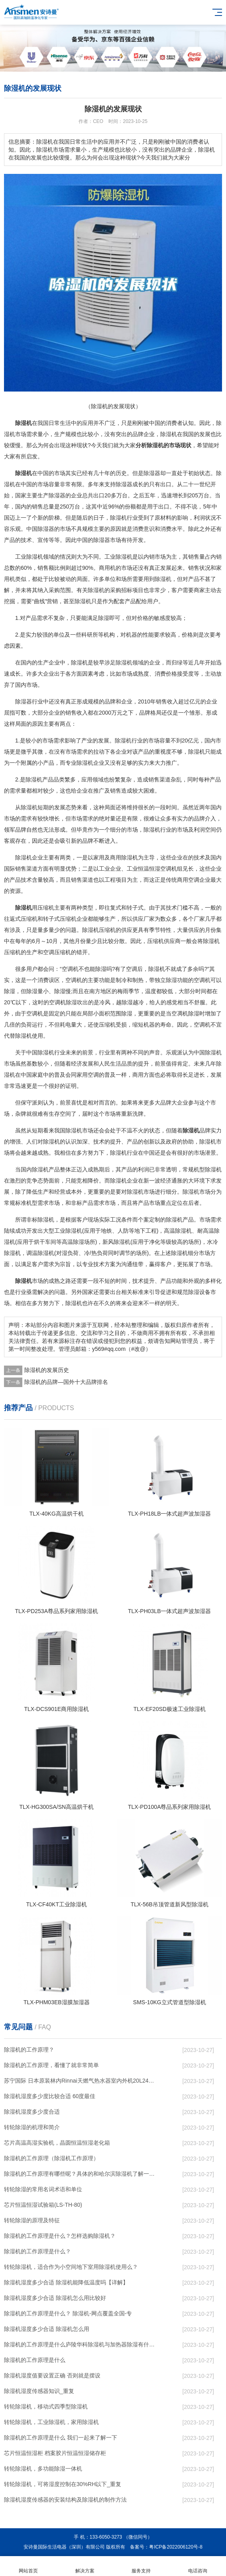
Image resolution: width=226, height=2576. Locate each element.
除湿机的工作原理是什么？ (37, 2251)
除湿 (165, 434)
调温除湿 (37, 1253)
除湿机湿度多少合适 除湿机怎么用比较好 (55, 2298)
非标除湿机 (40, 1219)
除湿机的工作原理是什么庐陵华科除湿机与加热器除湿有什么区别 (80, 2344)
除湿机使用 (29, 1036)
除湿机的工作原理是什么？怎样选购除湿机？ (60, 2236)
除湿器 (151, 473)
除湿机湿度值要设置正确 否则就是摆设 (52, 2375)
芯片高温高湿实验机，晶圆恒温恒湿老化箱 (57, 2143)
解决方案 (85, 2566)
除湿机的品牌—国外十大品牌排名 (66, 1382)
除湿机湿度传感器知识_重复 (39, 2391)
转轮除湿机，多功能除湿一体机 (43, 2468)
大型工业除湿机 (62, 1231)
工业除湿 (115, 556)
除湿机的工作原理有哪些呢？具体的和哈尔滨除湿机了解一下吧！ (80, 2174)
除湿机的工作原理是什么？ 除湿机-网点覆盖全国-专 (68, 2313)
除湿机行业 (124, 517)
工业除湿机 (29, 556)
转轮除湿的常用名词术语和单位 (43, 2189)
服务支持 (141, 2566)
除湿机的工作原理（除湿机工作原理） (51, 2158)
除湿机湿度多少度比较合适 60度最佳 (49, 2096)
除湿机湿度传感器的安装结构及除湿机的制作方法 (65, 2499)
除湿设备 (199, 1292)
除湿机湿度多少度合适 (32, 2111)
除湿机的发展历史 (46, 1370)
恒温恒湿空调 (154, 868)
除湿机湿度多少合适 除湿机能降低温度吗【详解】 (66, 2282)
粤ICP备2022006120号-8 (175, 2547)
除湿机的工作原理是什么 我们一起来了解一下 (60, 2437)
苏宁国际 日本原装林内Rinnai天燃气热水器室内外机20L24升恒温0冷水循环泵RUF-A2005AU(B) (80, 2080)
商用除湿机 (124, 857)
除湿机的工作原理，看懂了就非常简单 (51, 2065)
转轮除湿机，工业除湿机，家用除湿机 (51, 2422)
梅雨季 (125, 991)
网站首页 (28, 2566)
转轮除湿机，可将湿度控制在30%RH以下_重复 (62, 2484)
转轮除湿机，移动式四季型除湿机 (46, 2406)
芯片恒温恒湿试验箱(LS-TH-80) (43, 2205)
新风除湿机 (116, 1242)
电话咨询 (197, 2566)
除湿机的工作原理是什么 (34, 2360)
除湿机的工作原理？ (29, 2049)
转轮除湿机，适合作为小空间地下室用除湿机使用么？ (71, 2267)
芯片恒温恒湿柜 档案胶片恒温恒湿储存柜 (55, 2453)
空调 (193, 880)
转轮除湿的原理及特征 (32, 2220)
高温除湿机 (178, 1231)
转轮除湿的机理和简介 (32, 2127)
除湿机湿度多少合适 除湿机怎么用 (46, 2329)
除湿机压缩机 (99, 930)
